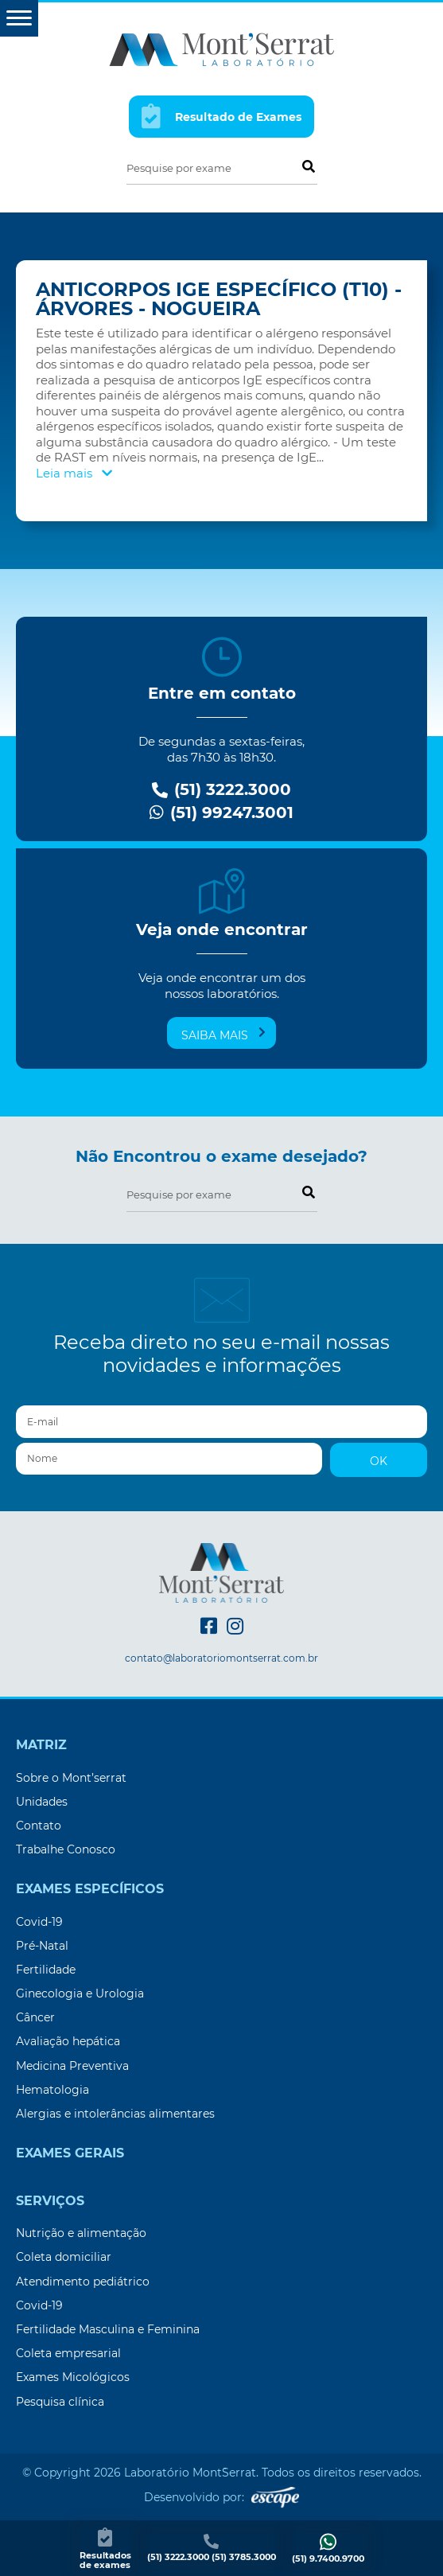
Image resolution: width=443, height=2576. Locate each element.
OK (378, 1461)
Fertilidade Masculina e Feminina (108, 2329)
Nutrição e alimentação (81, 2233)
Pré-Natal (42, 1946)
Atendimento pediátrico (83, 2281)
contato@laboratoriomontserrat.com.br (221, 1658)
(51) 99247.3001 (221, 813)
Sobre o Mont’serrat (71, 1778)
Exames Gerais (70, 2153)
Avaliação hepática (68, 2041)
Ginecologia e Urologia (80, 1993)
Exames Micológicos (73, 2377)
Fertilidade (46, 1969)
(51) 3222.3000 (221, 790)
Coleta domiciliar (63, 2257)
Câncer (35, 2017)
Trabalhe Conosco (65, 1849)
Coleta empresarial (68, 2353)
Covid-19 (39, 1922)
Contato (38, 1825)
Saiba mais (223, 1034)
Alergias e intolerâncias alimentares (115, 2113)
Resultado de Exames (222, 115)
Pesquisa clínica (60, 2402)
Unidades (42, 1802)
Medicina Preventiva (72, 2066)
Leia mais (74, 473)
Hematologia (52, 2090)
